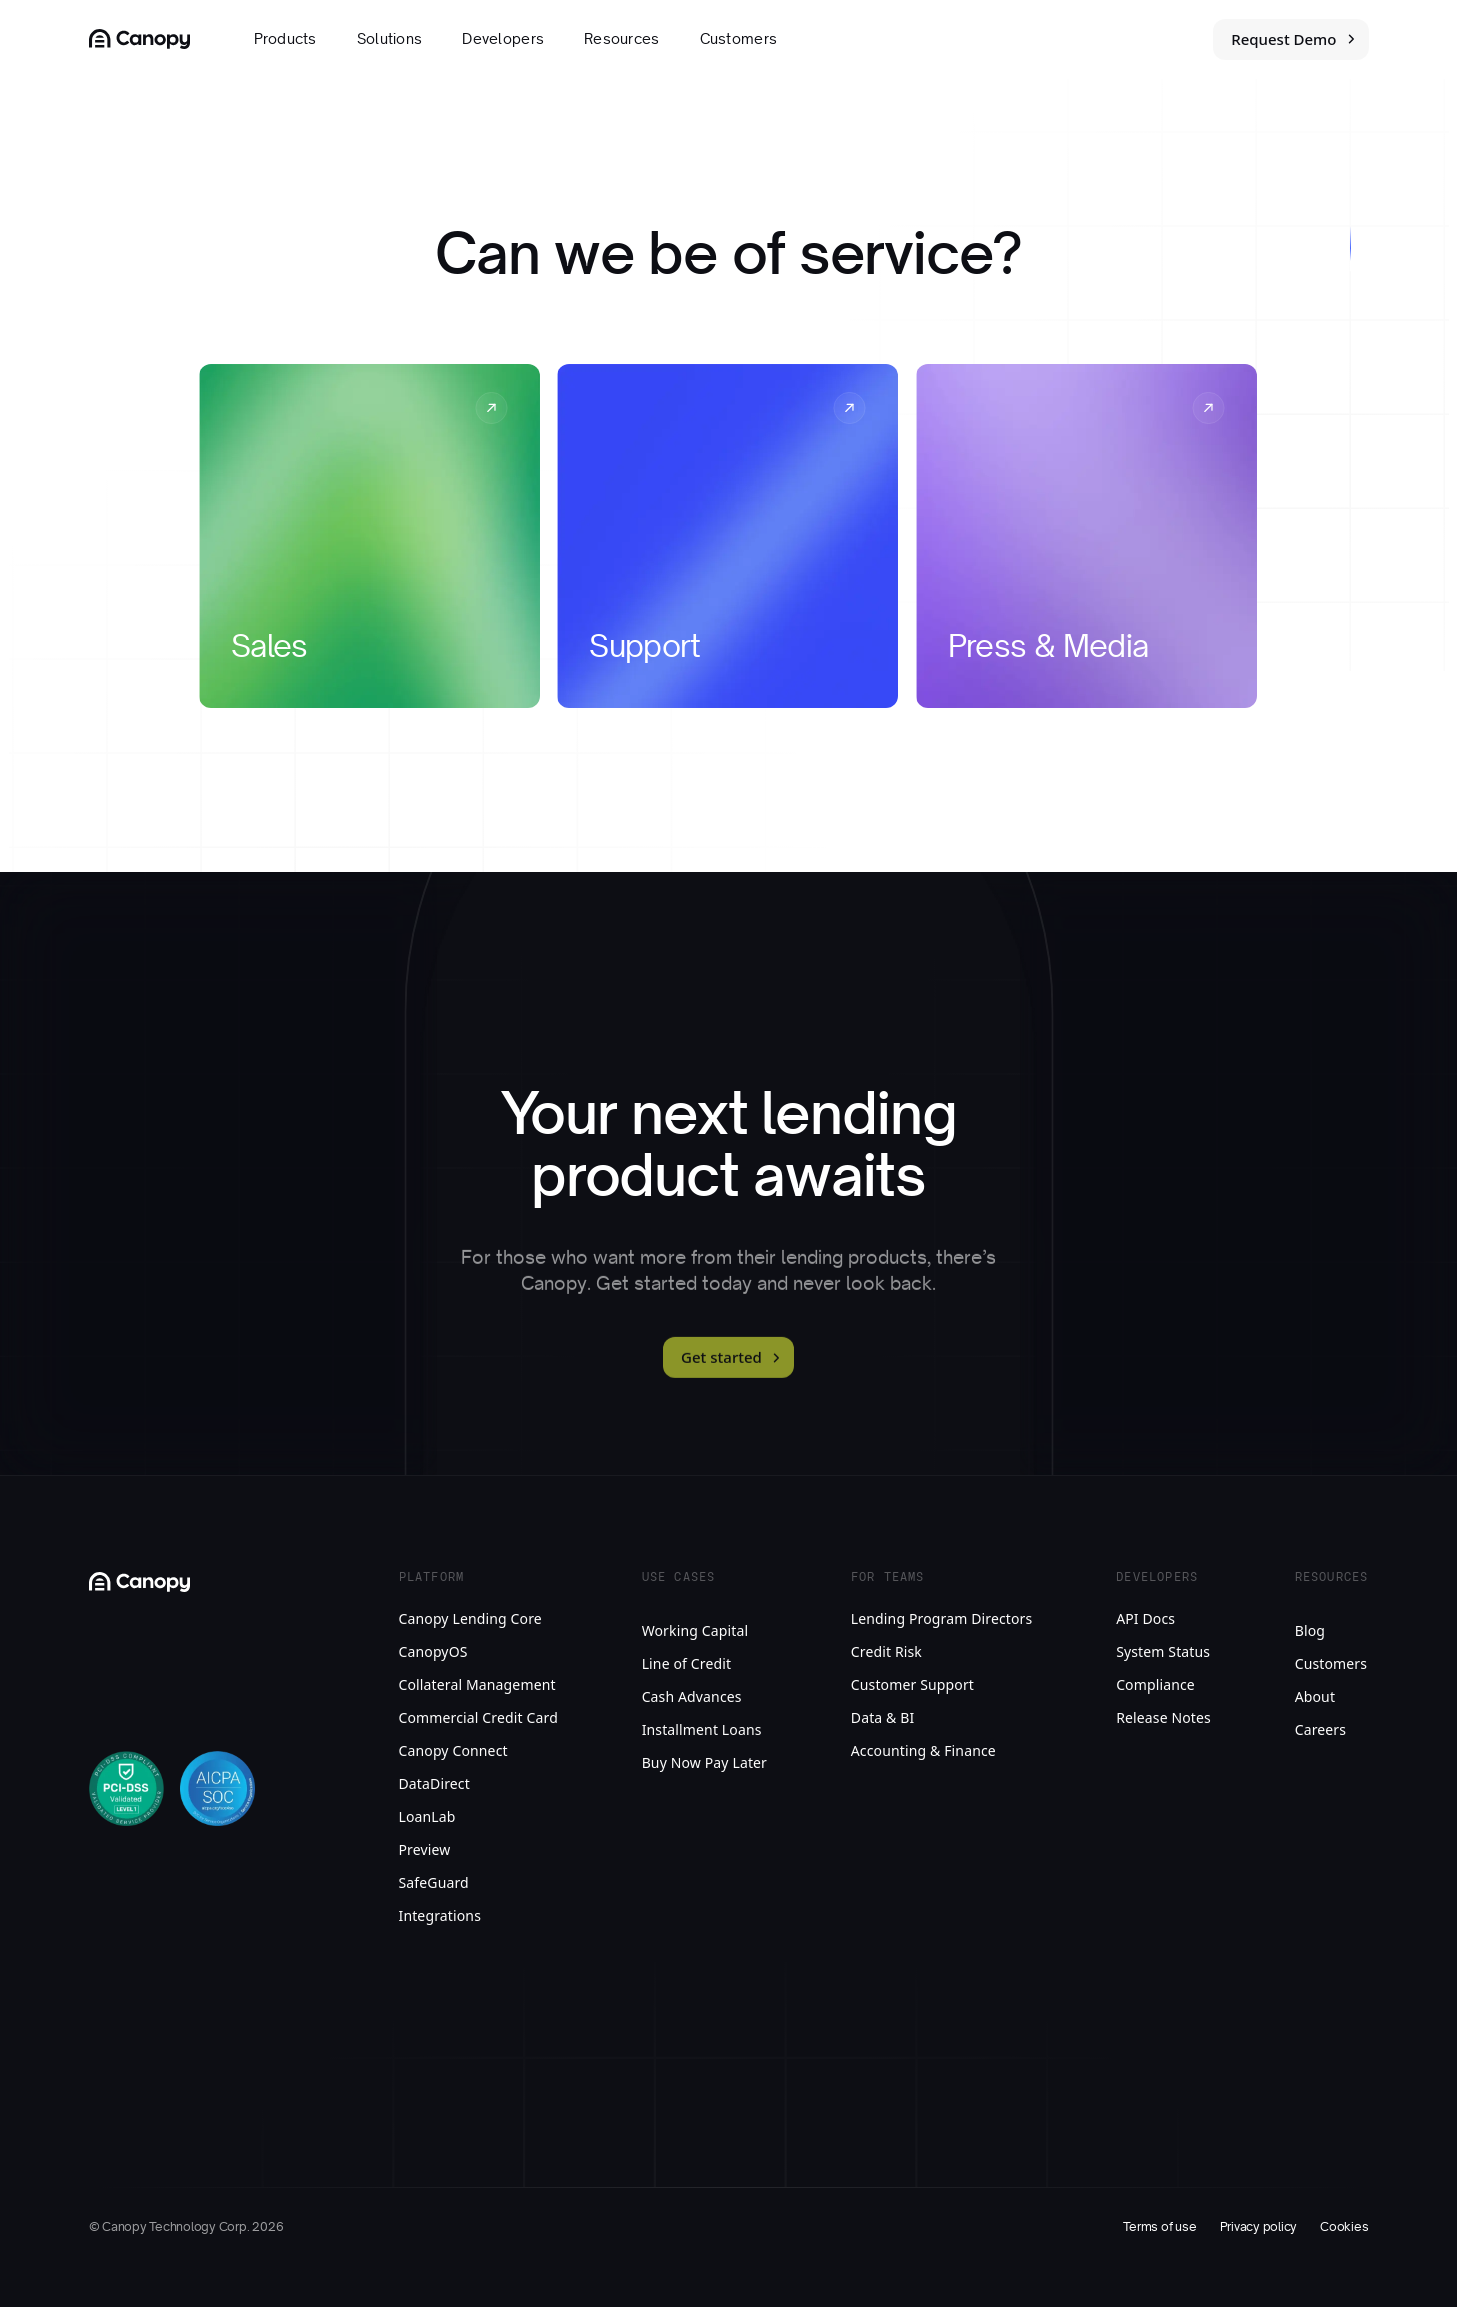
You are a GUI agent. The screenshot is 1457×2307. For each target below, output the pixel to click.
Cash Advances (692, 1696)
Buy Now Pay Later (704, 1762)
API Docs (1145, 1618)
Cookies (1344, 2227)
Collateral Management (477, 1684)
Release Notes (1163, 1717)
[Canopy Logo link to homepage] (139, 39)
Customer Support (912, 1684)
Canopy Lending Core (470, 1618)
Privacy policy (1259, 2227)
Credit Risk (886, 1651)
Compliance (1155, 1684)
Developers (503, 39)
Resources (622, 39)
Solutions (390, 39)
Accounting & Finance (923, 1750)
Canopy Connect (453, 1750)
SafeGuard (434, 1882)
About (1315, 1696)
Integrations (440, 1915)
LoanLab (427, 1816)
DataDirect (434, 1783)
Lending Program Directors (942, 1618)
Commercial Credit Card (478, 1717)
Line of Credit (687, 1663)
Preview (425, 1849)
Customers (739, 39)
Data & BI (883, 1717)
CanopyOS (433, 1651)
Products (285, 39)
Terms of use (1159, 2227)
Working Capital (695, 1630)
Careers (1320, 1729)
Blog (1310, 1630)
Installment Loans (702, 1729)
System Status (1163, 1651)
